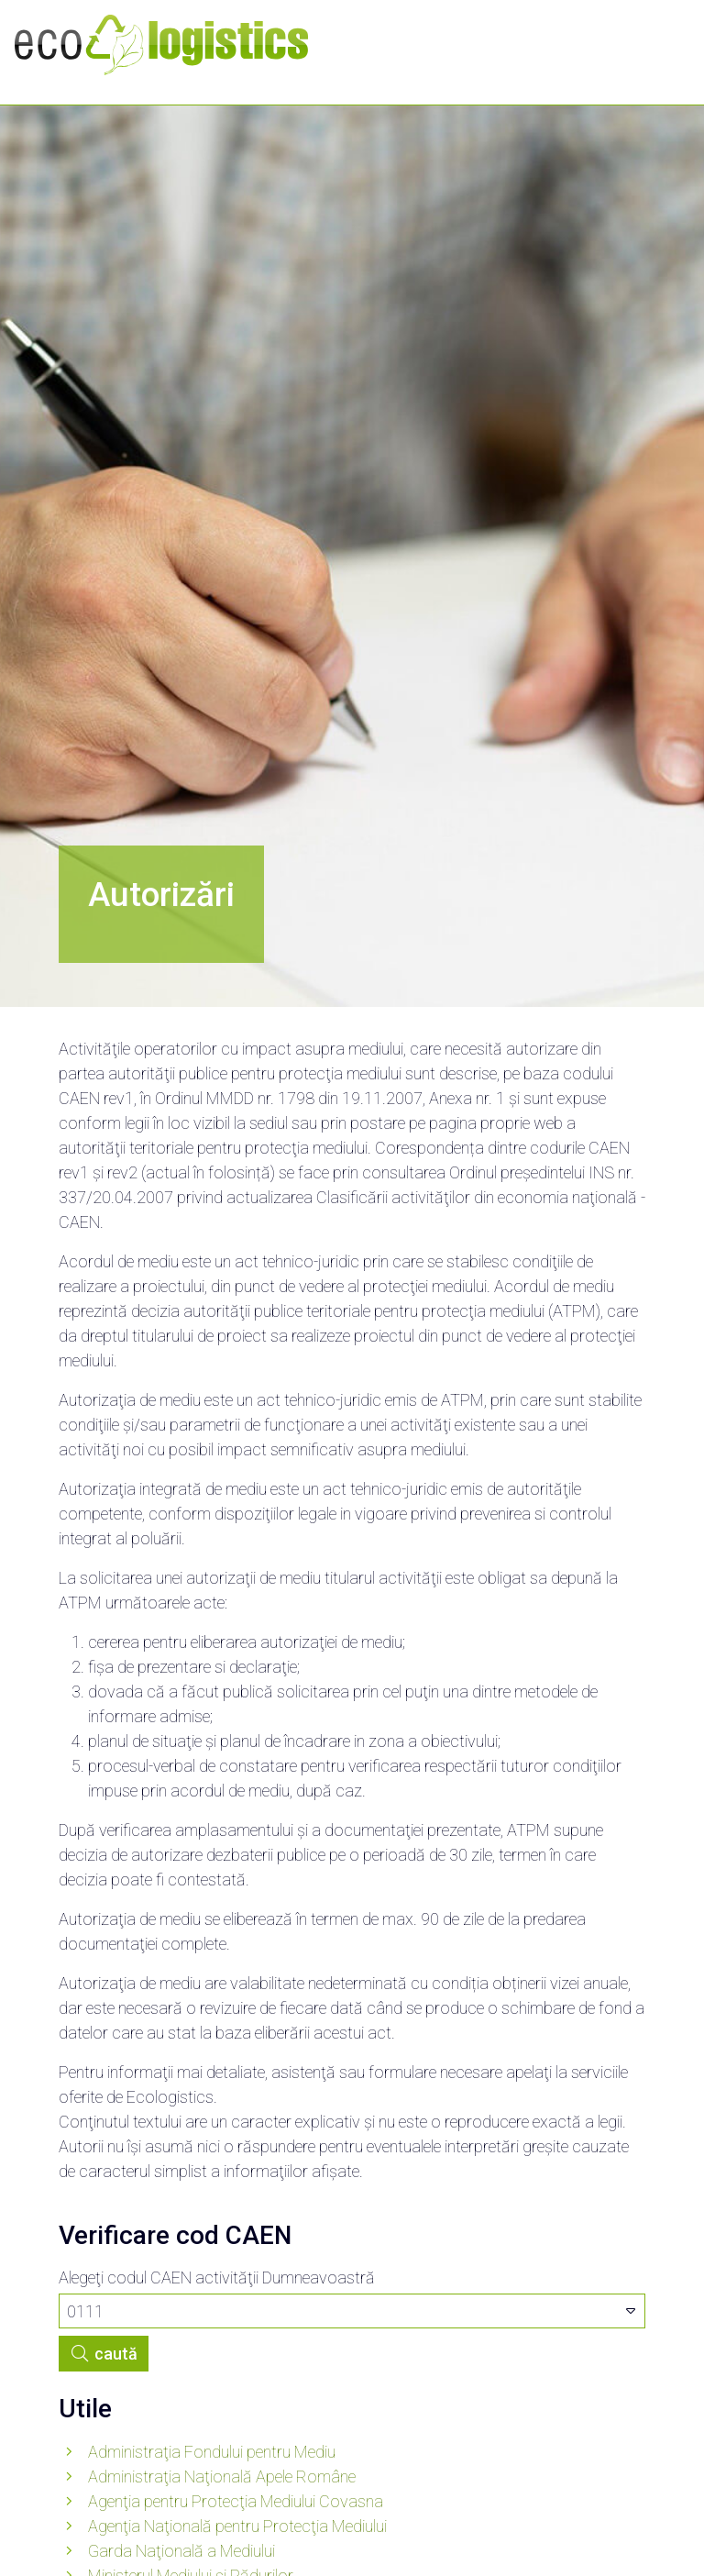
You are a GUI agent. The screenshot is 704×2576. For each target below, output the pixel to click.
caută (104, 2353)
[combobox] (352, 2311)
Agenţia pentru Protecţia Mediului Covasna (235, 2501)
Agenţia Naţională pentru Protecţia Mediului (237, 2526)
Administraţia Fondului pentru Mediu (212, 2451)
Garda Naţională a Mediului (181, 2550)
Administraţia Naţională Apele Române (222, 2476)
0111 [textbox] (85, 2311)
